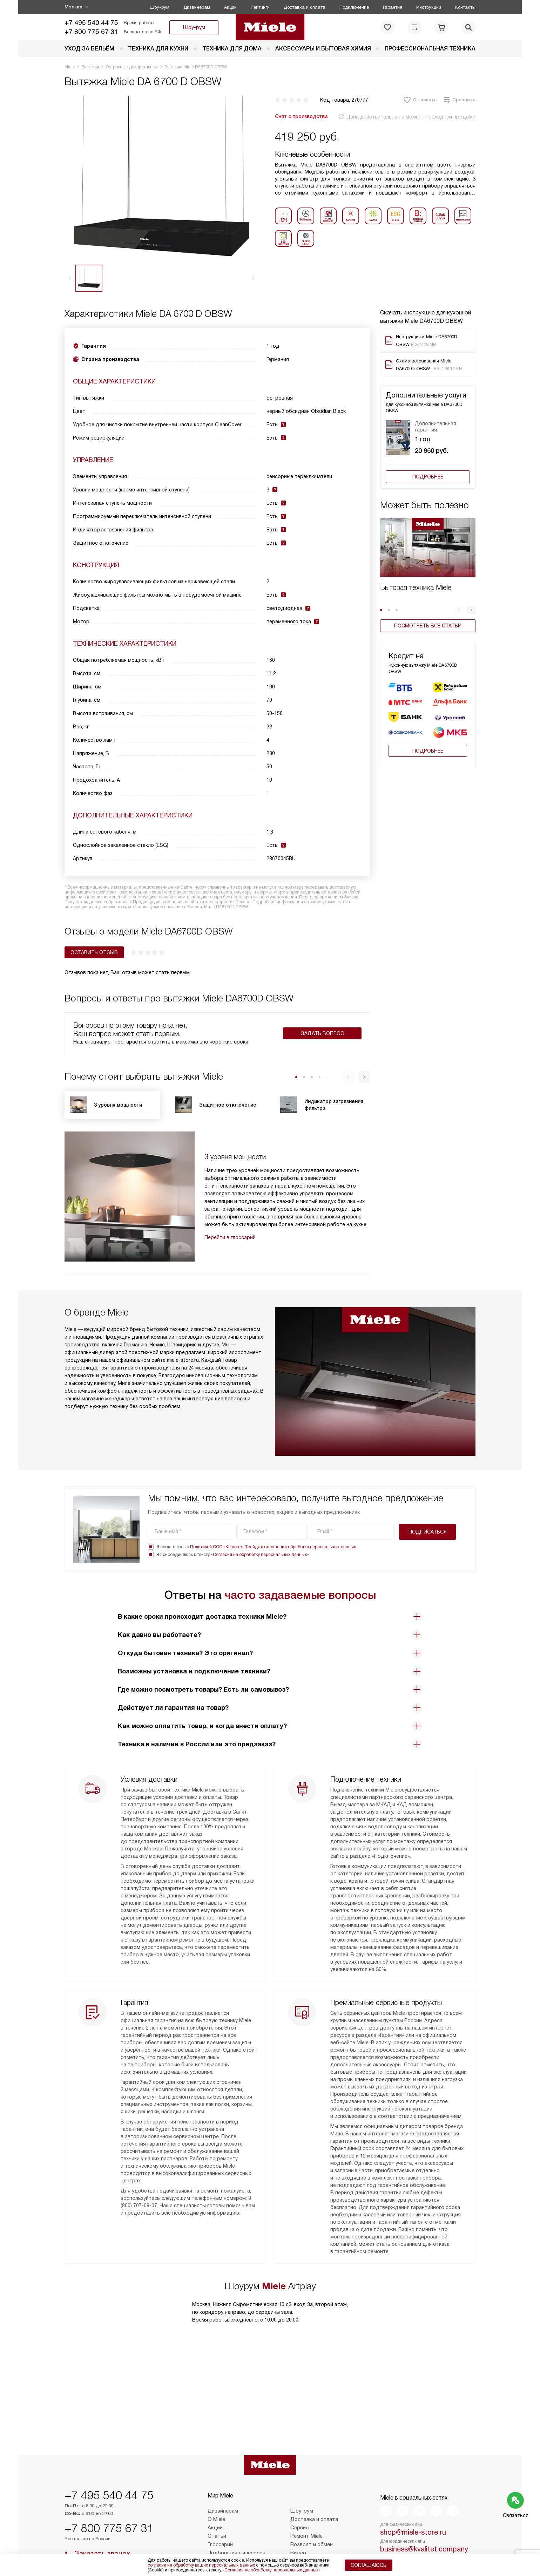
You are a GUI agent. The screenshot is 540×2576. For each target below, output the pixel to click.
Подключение (354, 7)
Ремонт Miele (306, 2512)
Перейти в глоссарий (230, 1237)
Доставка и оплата (304, 7)
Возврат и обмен (311, 2520)
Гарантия (392, 7)
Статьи (217, 2512)
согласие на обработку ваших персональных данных (201, 2565)
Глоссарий (220, 2520)
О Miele (216, 2495)
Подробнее (427, 477)
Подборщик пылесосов (236, 2529)
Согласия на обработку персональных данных (260, 1509)
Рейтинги (260, 7)
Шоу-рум (159, 7)
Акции (230, 7)
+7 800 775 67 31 (91, 31)
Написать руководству (428, 2540)
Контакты (465, 7)
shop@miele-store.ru (413, 2508)
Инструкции (428, 7)
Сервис (299, 2504)
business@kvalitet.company (424, 2525)
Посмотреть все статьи (427, 625)
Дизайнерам (196, 7)
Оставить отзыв (94, 952)
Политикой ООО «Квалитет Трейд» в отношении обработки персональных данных (273, 1501)
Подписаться (428, 1486)
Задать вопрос (322, 1033)
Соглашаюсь (368, 2565)
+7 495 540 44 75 (91, 22)
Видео (298, 2529)
